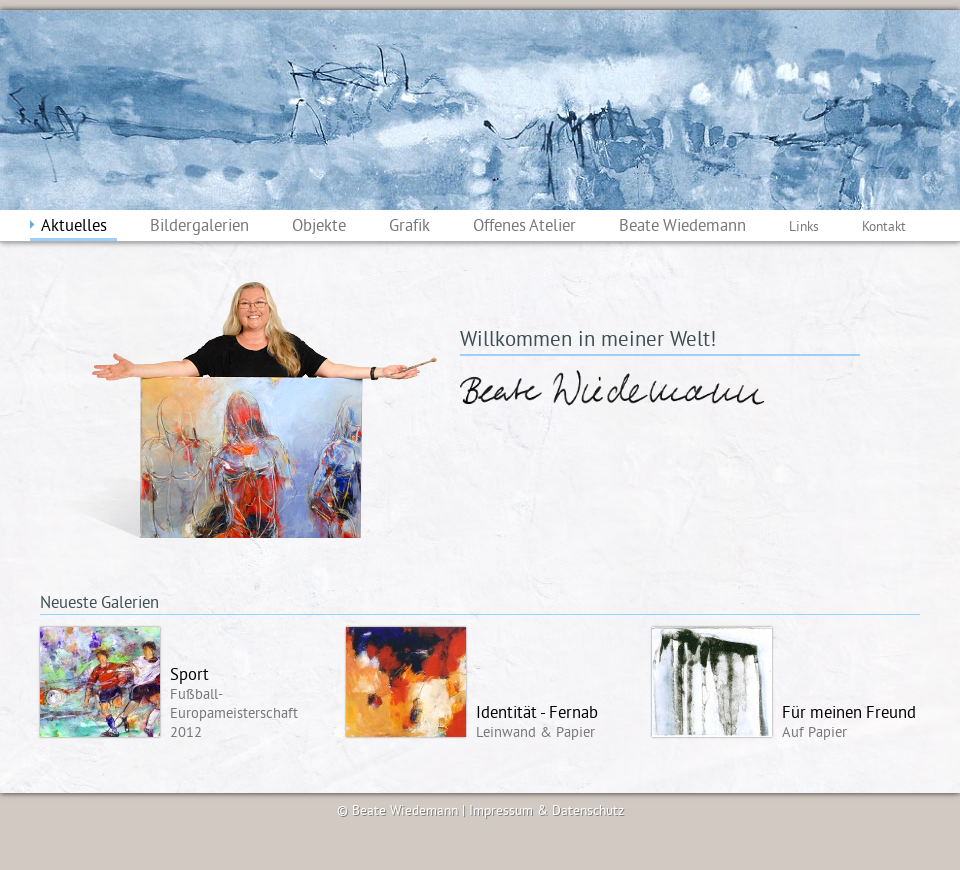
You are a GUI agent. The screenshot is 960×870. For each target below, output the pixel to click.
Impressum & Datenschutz (546, 811)
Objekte (319, 227)
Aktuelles (74, 227)
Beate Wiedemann (682, 227)
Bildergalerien (199, 227)
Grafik (409, 227)
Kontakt (884, 227)
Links (804, 227)
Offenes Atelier (524, 227)
